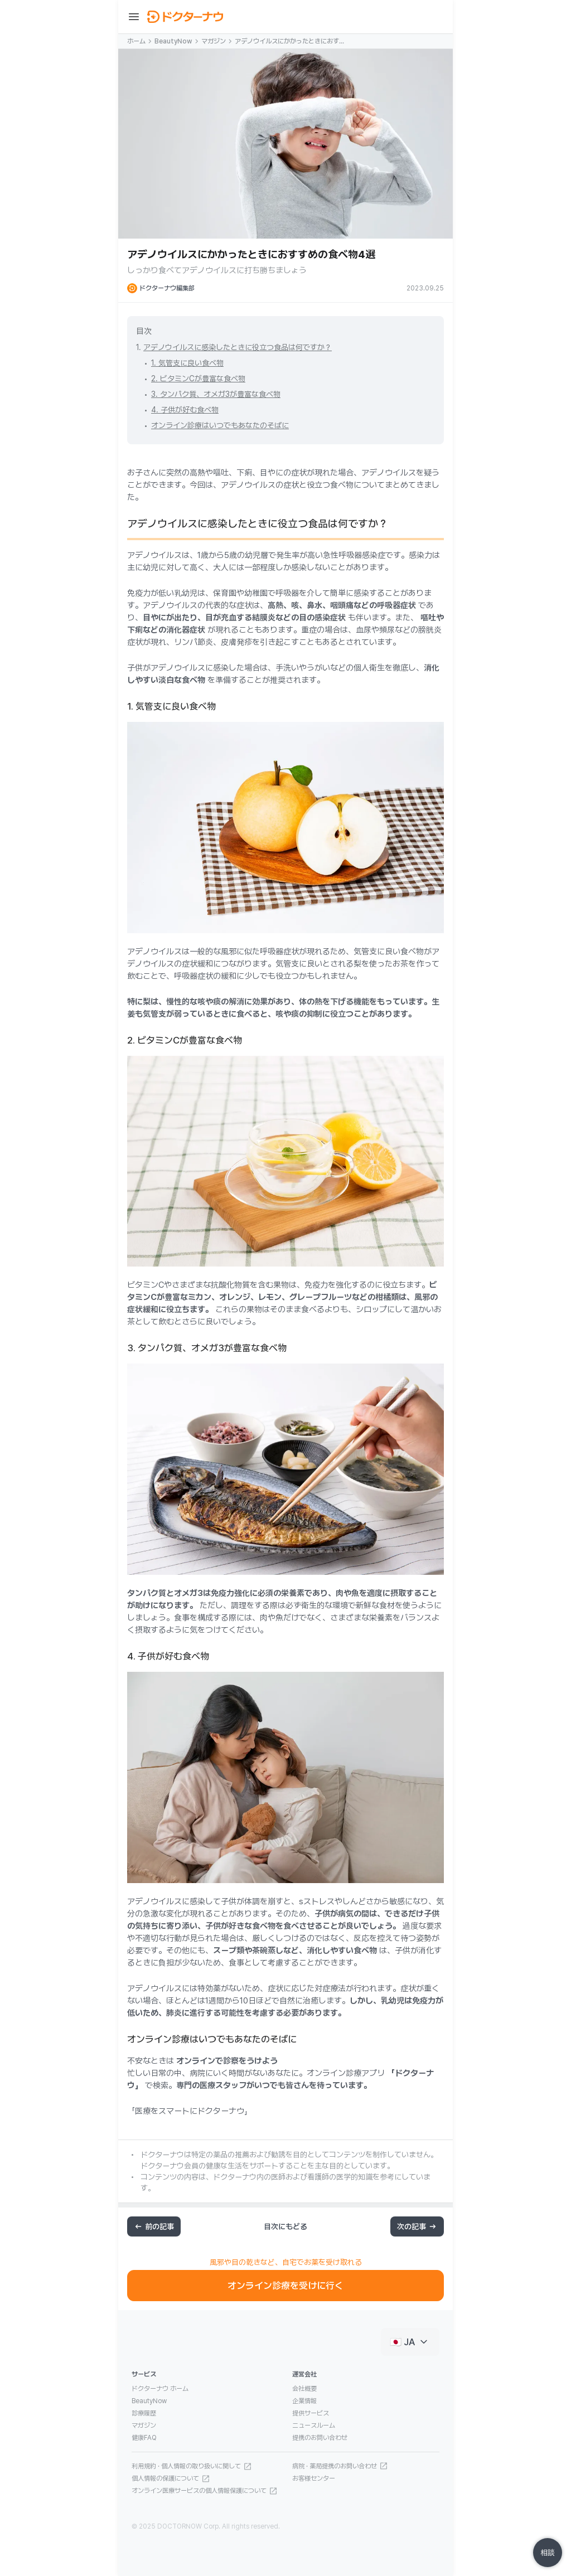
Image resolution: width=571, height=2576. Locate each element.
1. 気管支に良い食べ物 (187, 362)
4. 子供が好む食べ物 (185, 409)
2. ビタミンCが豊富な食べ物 (198, 378)
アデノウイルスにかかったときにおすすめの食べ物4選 (290, 41)
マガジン (213, 41)
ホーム (136, 41)
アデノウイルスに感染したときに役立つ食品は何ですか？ (237, 347)
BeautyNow (173, 41)
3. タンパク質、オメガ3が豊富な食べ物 (215, 394)
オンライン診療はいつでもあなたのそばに (220, 425)
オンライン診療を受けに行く (285, 2285)
